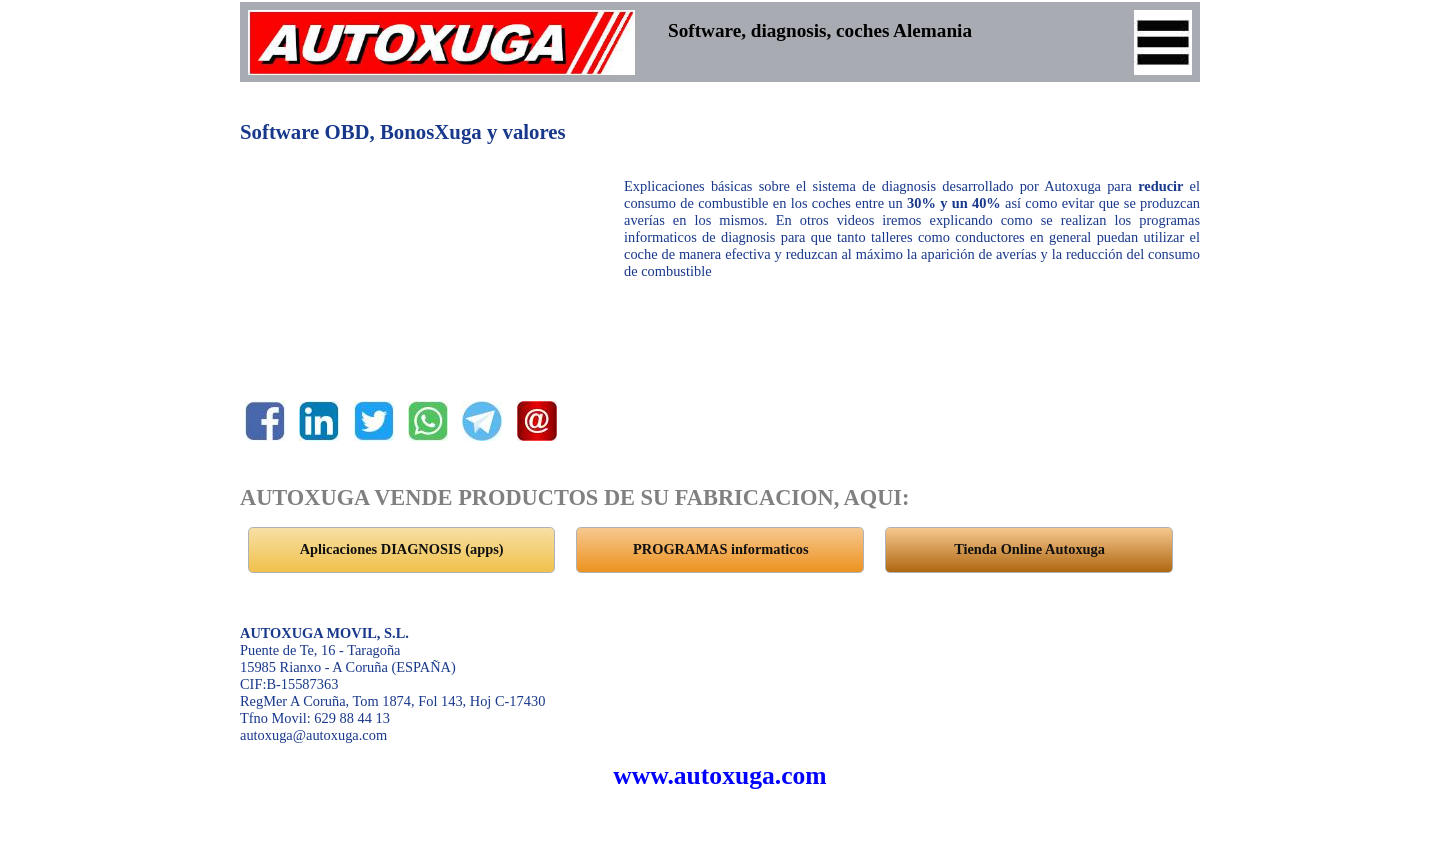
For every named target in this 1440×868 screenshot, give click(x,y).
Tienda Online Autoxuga (1029, 549)
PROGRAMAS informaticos (720, 549)
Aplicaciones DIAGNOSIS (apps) (402, 549)
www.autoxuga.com (719, 775)
